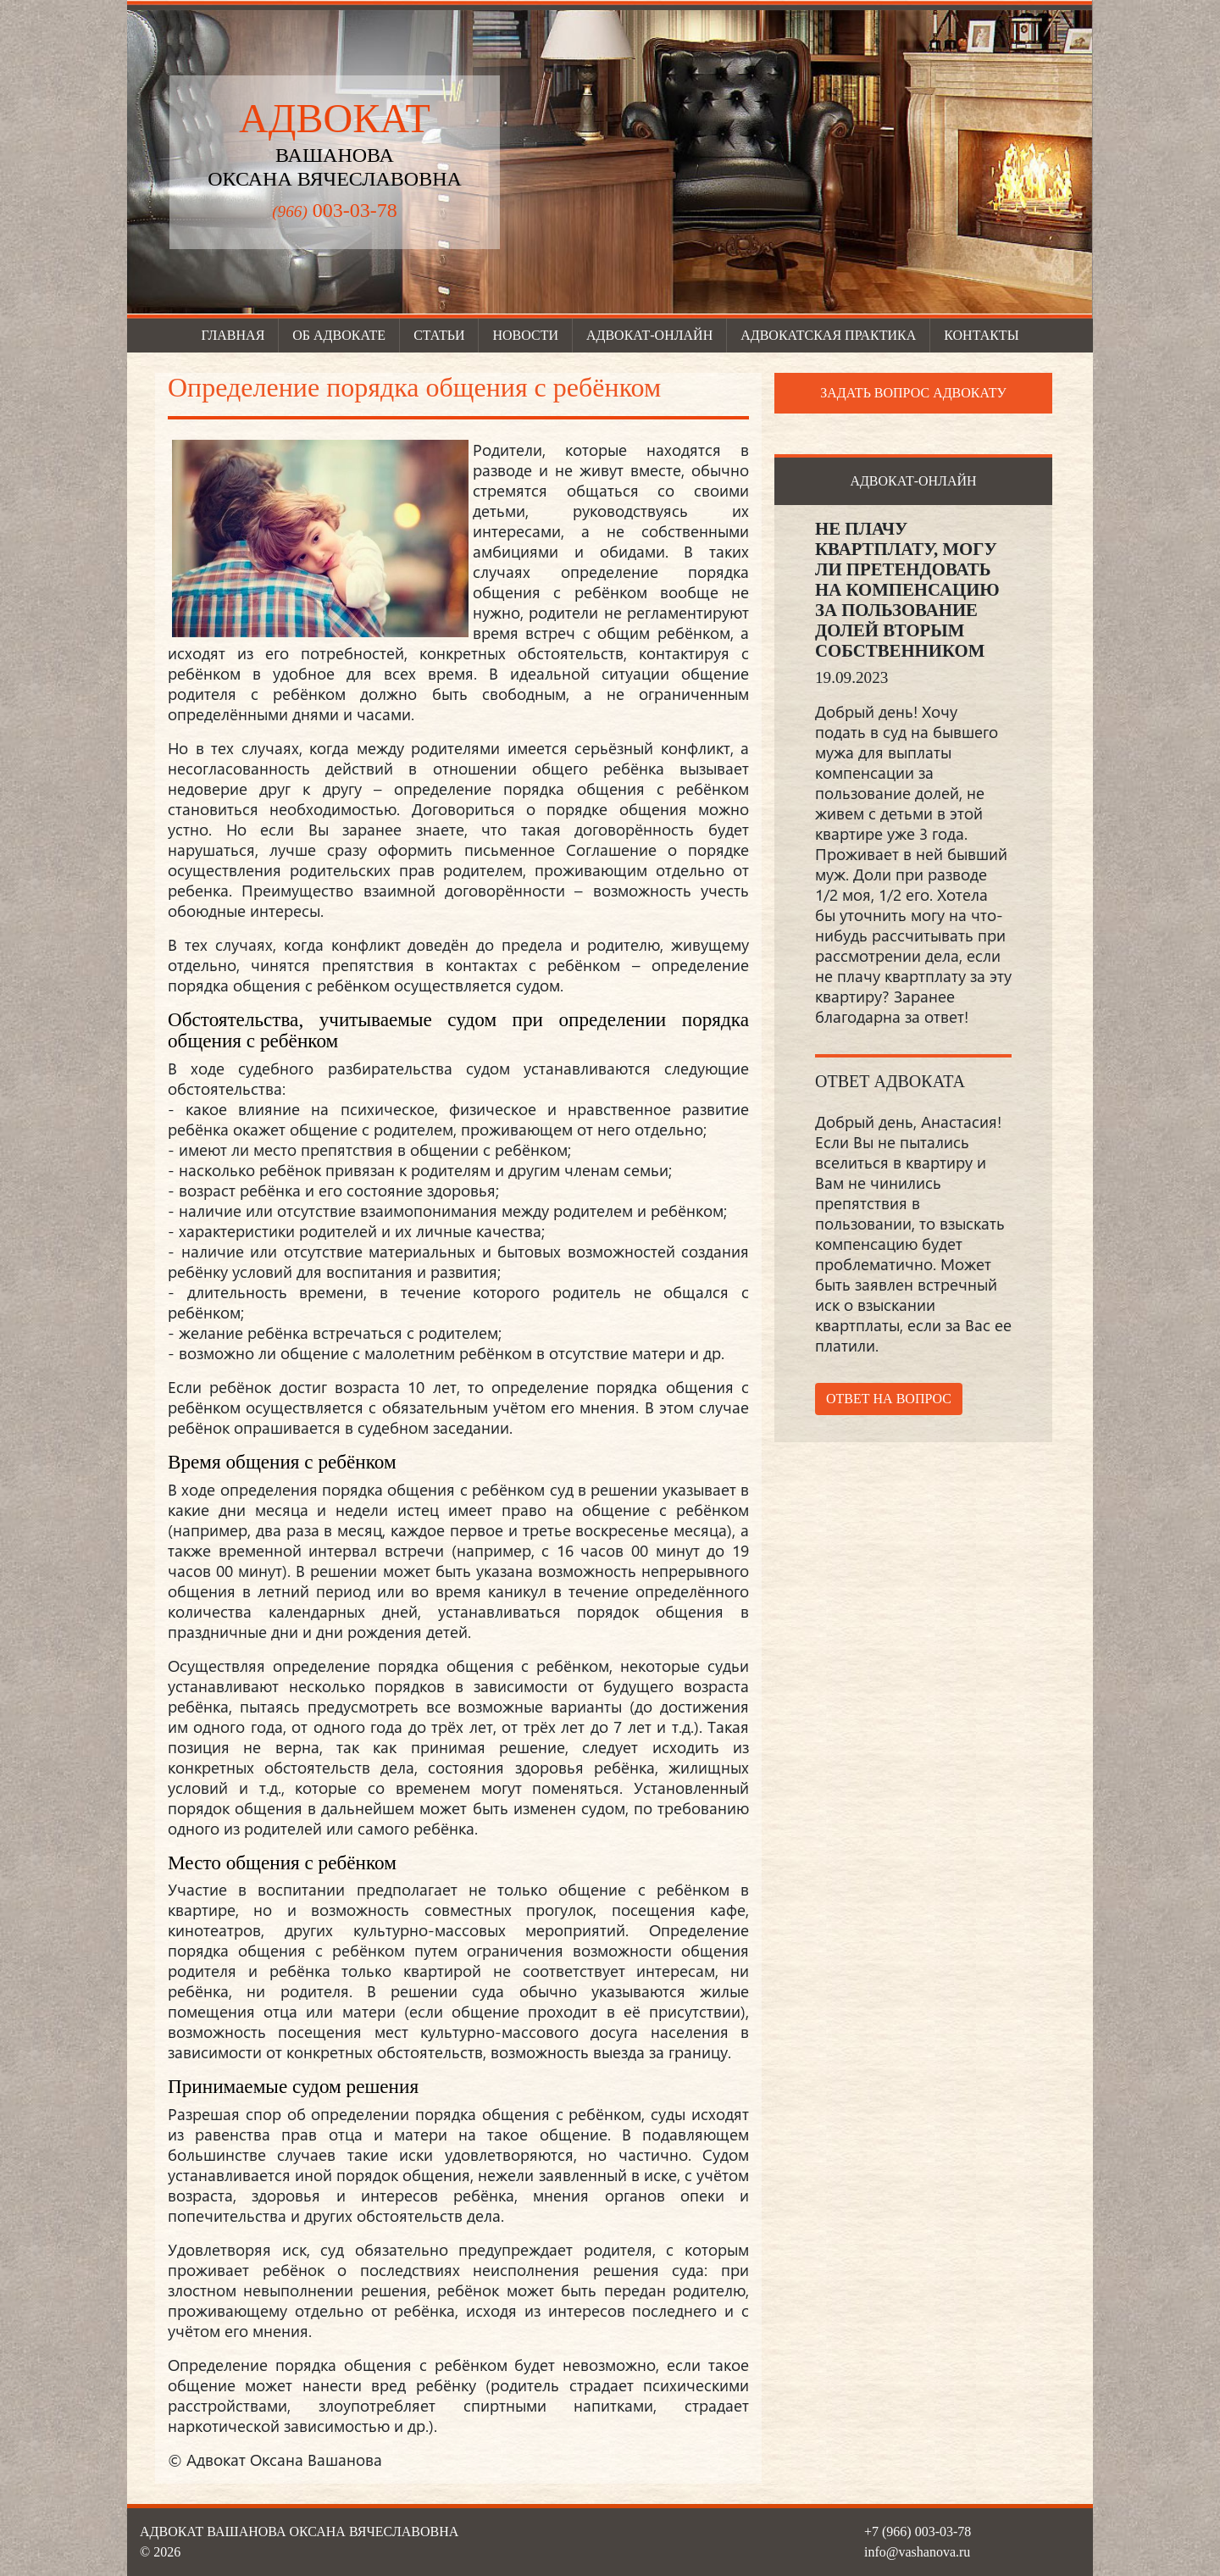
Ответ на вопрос (888, 1398)
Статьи (438, 335)
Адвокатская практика (828, 335)
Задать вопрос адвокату (913, 393)
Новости (525, 335)
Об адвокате (338, 335)
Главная (232, 335)
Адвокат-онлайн (649, 335)
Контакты (981, 335)
